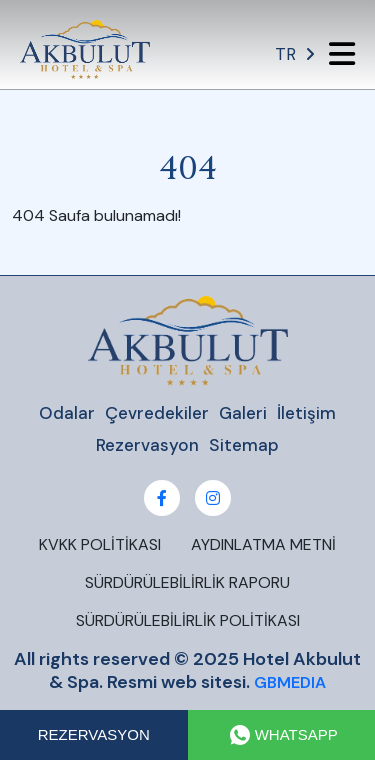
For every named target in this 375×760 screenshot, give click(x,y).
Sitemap (244, 445)
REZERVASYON (94, 734)
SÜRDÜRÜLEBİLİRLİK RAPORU (187, 582)
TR (294, 54)
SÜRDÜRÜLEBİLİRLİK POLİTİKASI (188, 620)
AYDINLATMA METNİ (263, 544)
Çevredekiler (157, 413)
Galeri (243, 413)
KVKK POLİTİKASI (100, 544)
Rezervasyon (147, 445)
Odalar (67, 413)
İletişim (306, 413)
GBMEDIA (290, 682)
